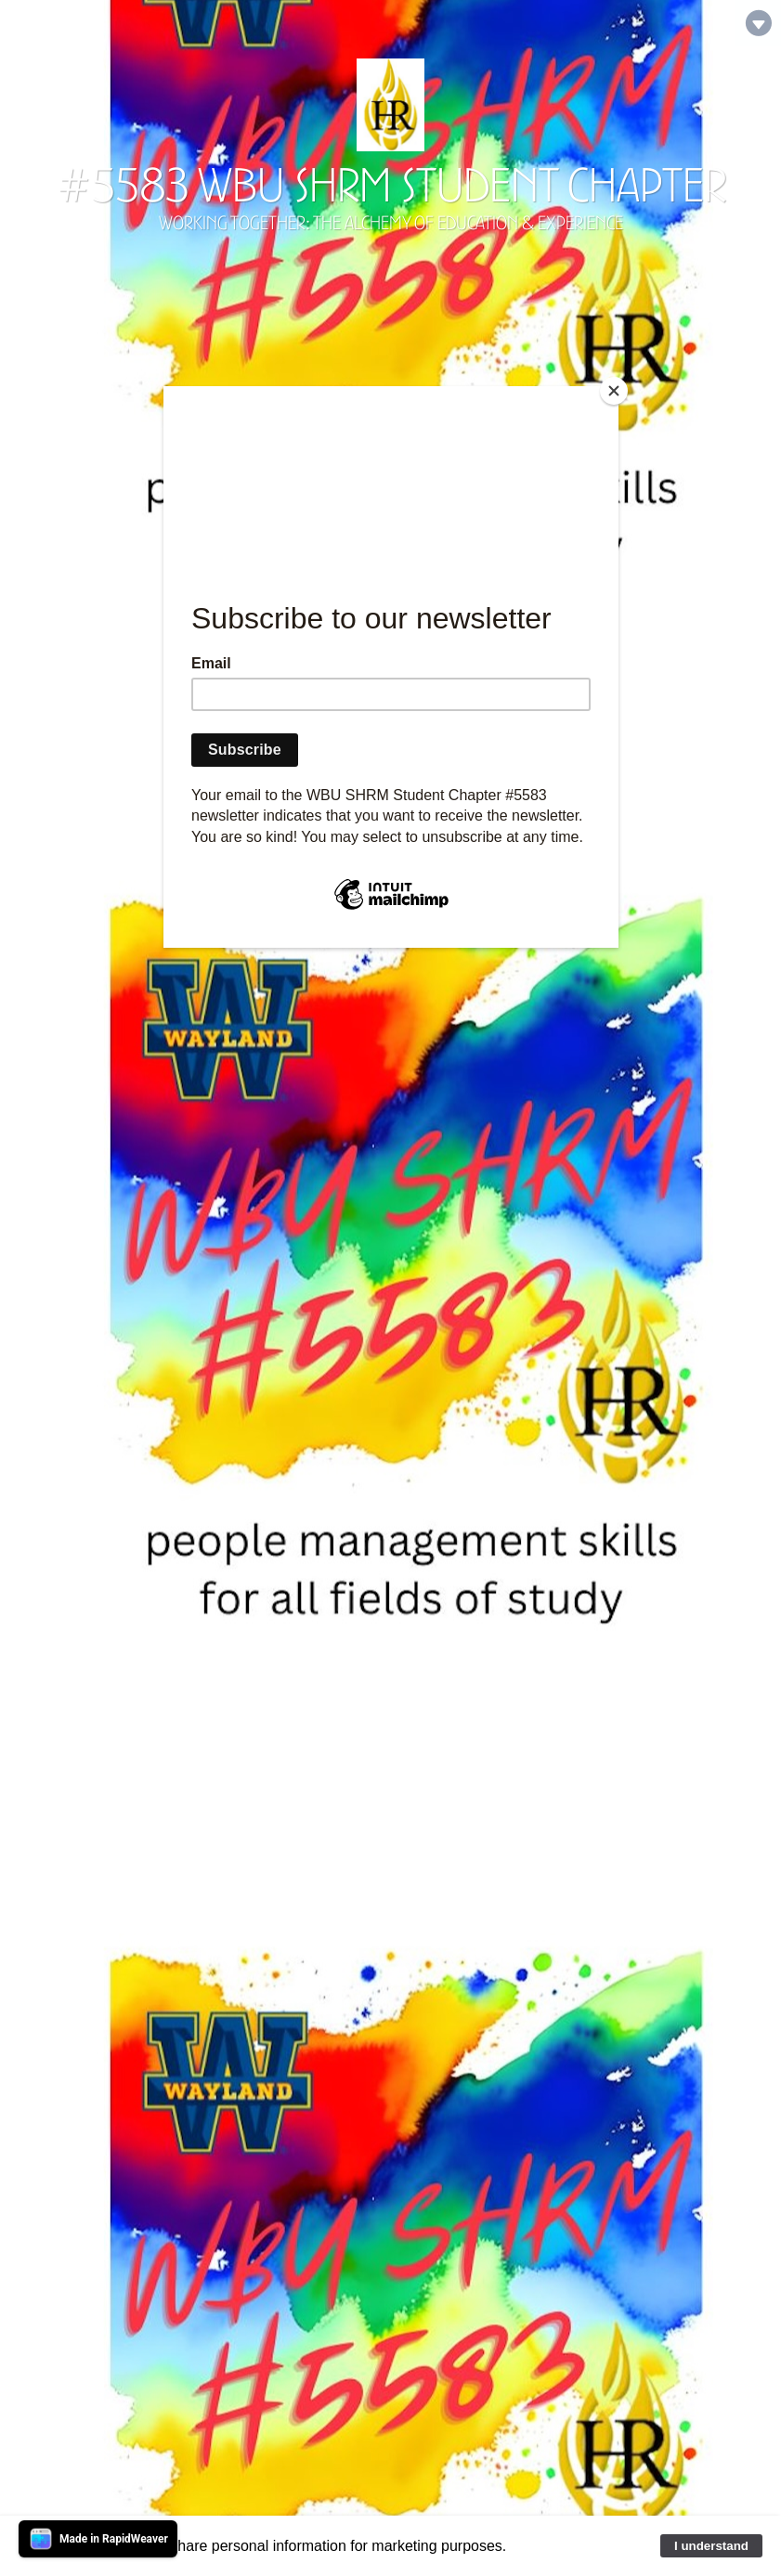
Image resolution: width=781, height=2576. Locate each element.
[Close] (614, 391)
